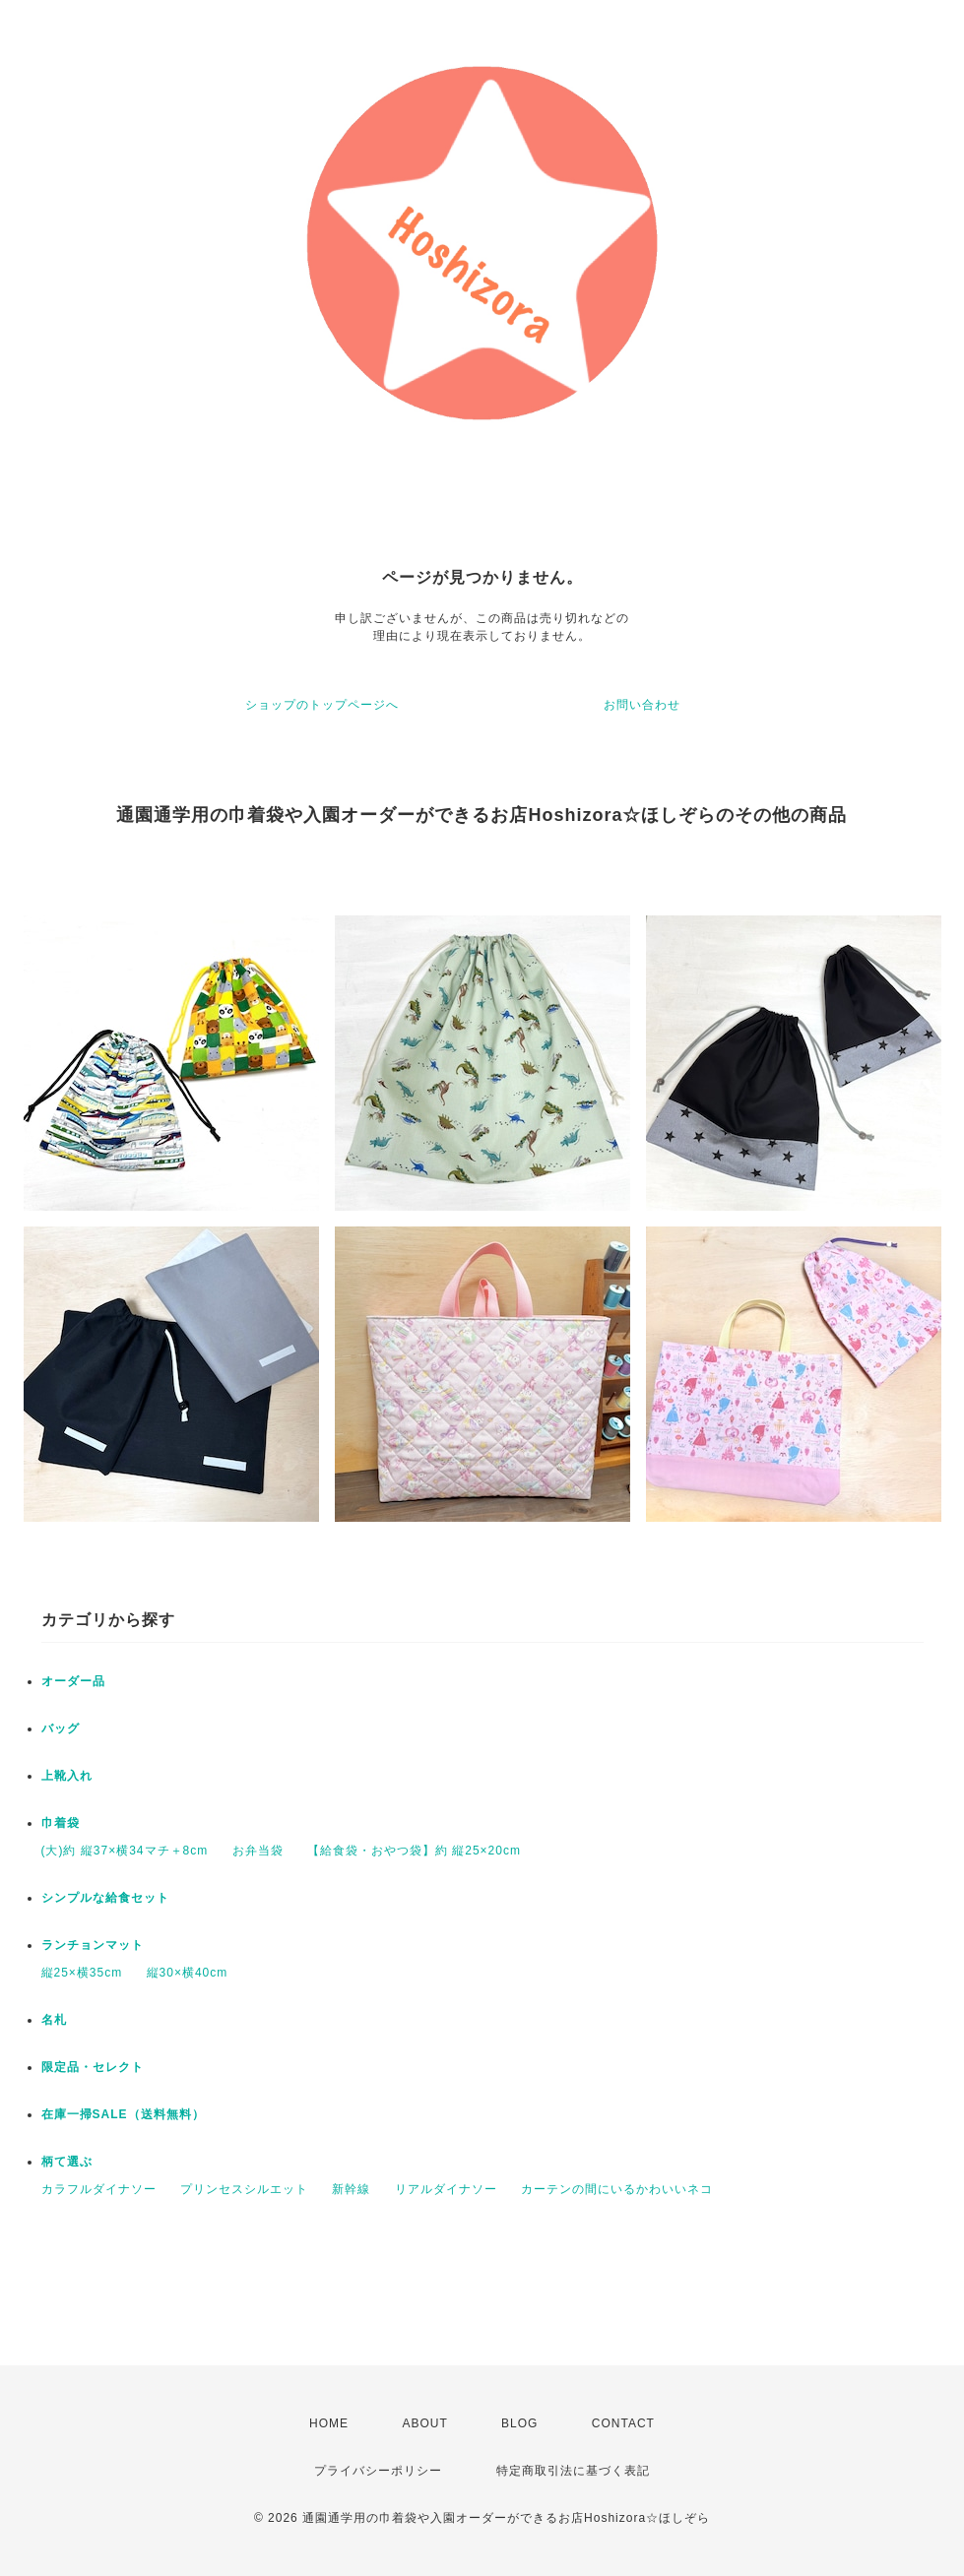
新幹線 (351, 2189)
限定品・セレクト (92, 2067)
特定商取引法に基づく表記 (573, 2471)
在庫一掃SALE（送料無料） (123, 2114)
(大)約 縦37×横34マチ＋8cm (125, 1850)
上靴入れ (67, 1776)
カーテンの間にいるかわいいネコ (617, 2189)
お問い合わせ (642, 705)
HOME (329, 2423)
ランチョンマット (92, 1945)
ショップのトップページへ (322, 705)
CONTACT (623, 2423)
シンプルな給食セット (105, 1898)
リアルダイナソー (446, 2189)
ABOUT (424, 2423)
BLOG (519, 2423)
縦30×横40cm (187, 1972)
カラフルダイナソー (99, 2189)
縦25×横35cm (82, 1972)
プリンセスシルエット (244, 2189)
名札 (54, 2020)
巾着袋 (60, 1823)
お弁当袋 (258, 1850)
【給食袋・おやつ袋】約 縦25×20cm (414, 1850)
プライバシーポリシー (378, 2471)
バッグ (60, 1728)
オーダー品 (73, 1681)
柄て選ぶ (67, 2161)
